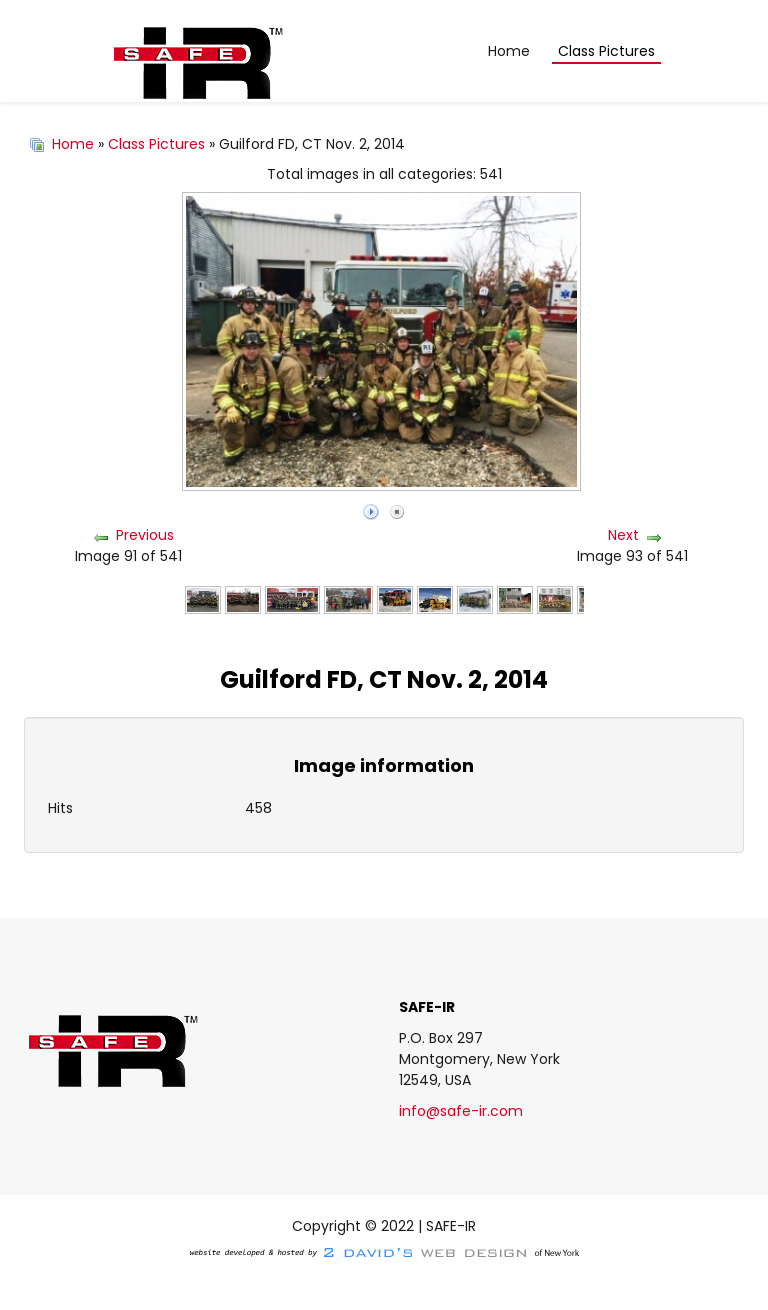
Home (73, 144)
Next (623, 535)
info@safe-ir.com (461, 1111)
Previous (145, 535)
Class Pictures (156, 144)
